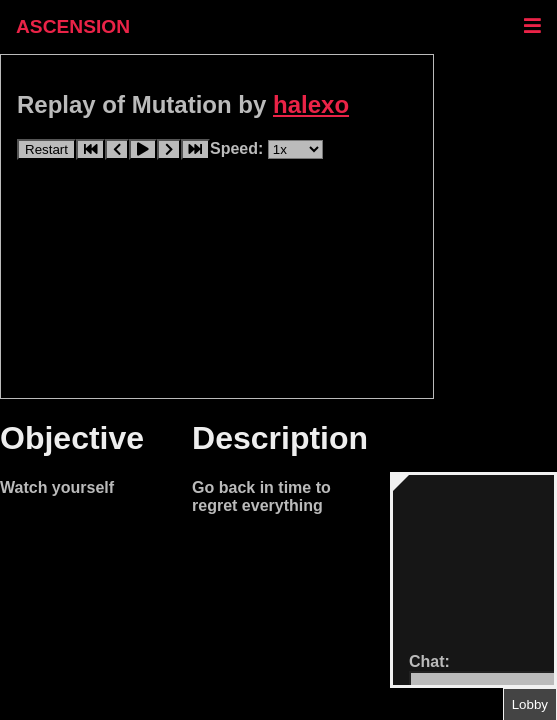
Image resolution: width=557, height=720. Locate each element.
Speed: (239, 148)
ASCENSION (73, 26)
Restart (46, 149)
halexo (311, 104)
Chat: (429, 661)
